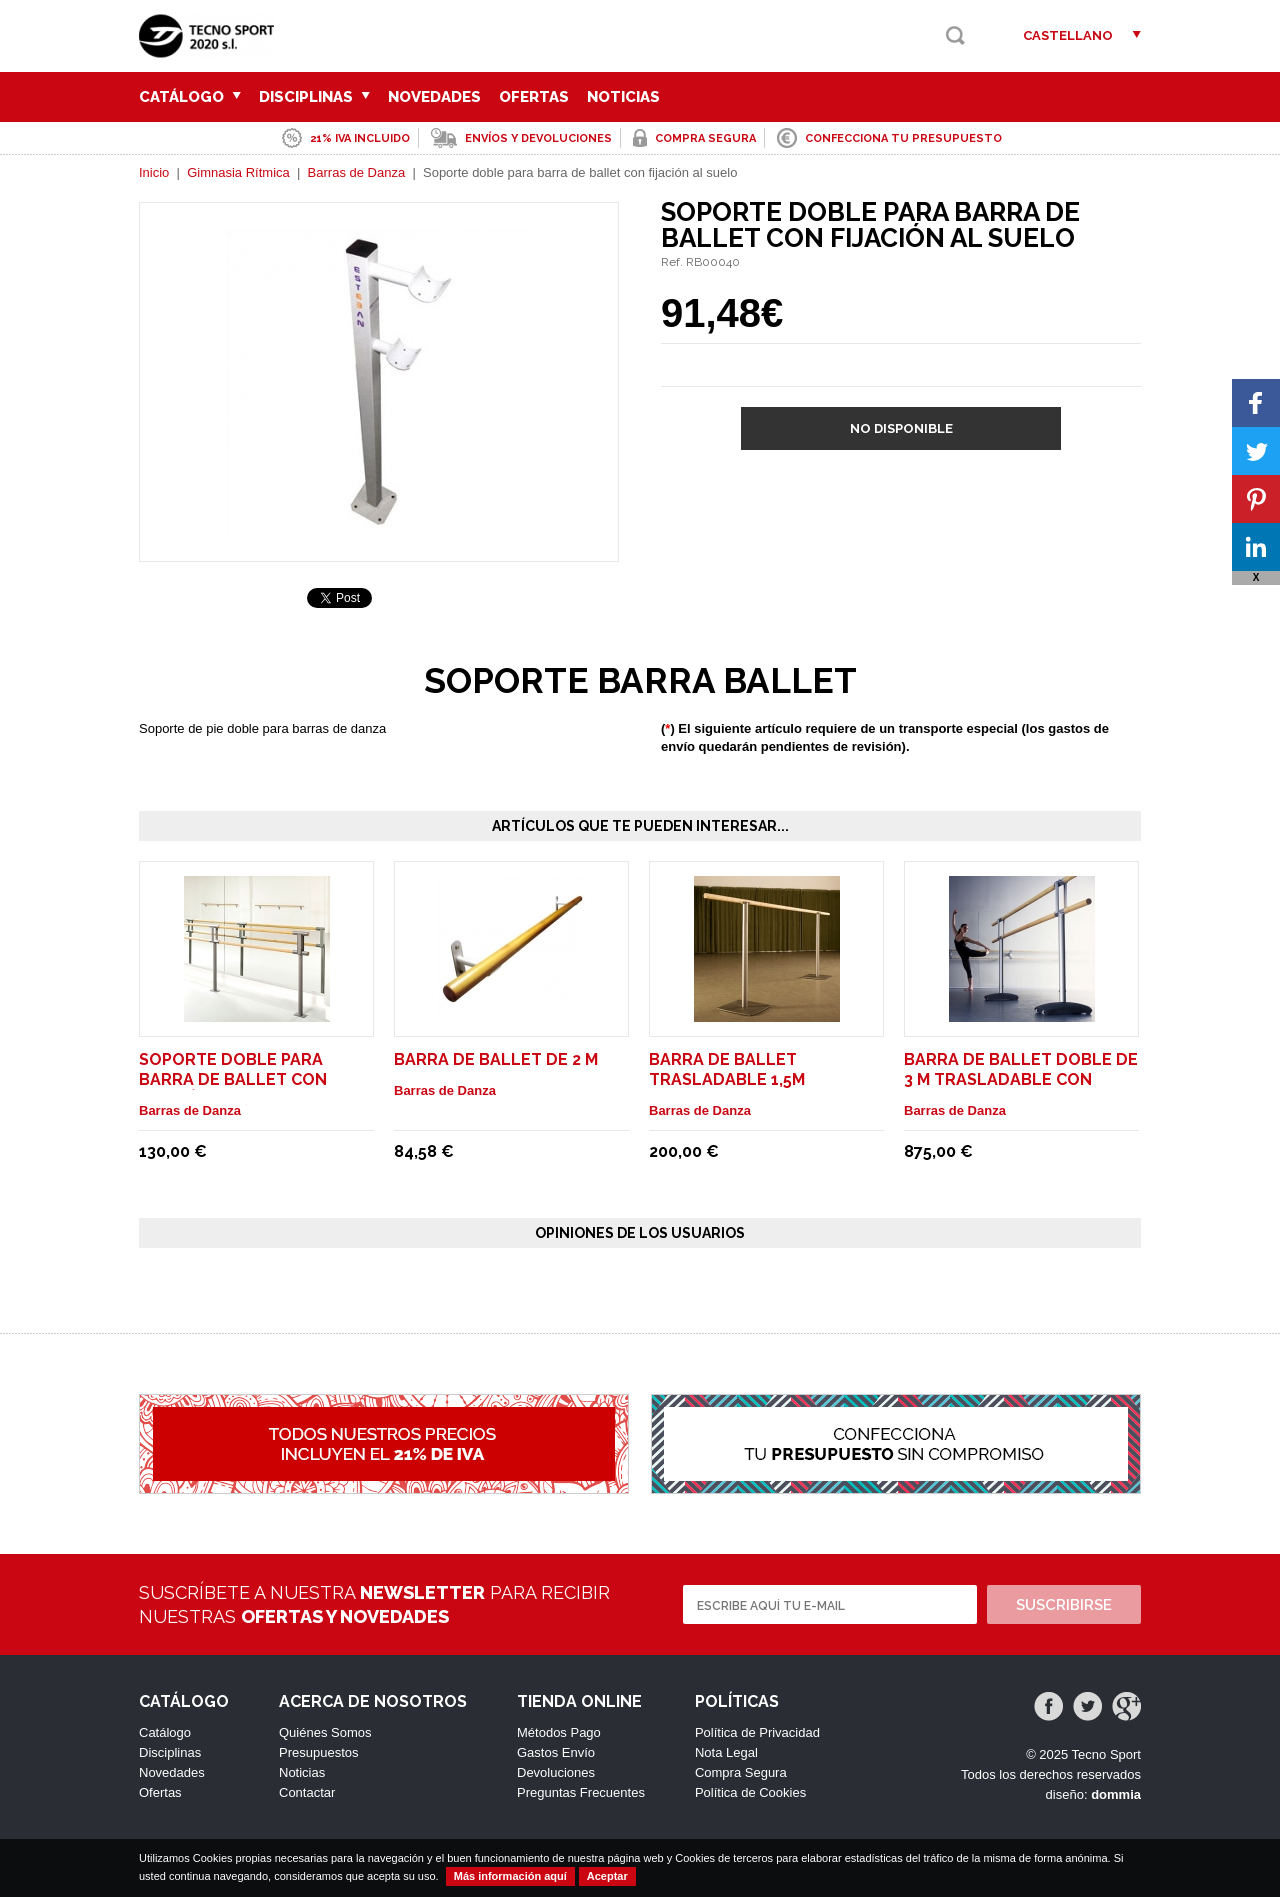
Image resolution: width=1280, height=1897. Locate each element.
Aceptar (607, 1876)
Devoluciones (556, 1772)
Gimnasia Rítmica (238, 172)
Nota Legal (726, 1752)
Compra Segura (741, 1772)
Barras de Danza (357, 172)
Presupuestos (319, 1752)
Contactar (307, 1792)
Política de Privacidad (757, 1732)
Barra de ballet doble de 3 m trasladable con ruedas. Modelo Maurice (1021, 1079)
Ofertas (534, 97)
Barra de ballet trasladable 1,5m (727, 1069)
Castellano (1068, 35)
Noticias (623, 97)
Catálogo (190, 97)
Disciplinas (314, 97)
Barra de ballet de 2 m (496, 1059)
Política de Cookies (750, 1792)
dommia (1116, 1794)
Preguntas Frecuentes (581, 1792)
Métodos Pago (559, 1732)
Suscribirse (1064, 1605)
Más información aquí (510, 1876)
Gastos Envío (556, 1752)
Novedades (434, 97)
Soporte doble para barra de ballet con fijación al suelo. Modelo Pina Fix (256, 1089)
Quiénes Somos (325, 1732)
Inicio (154, 172)
